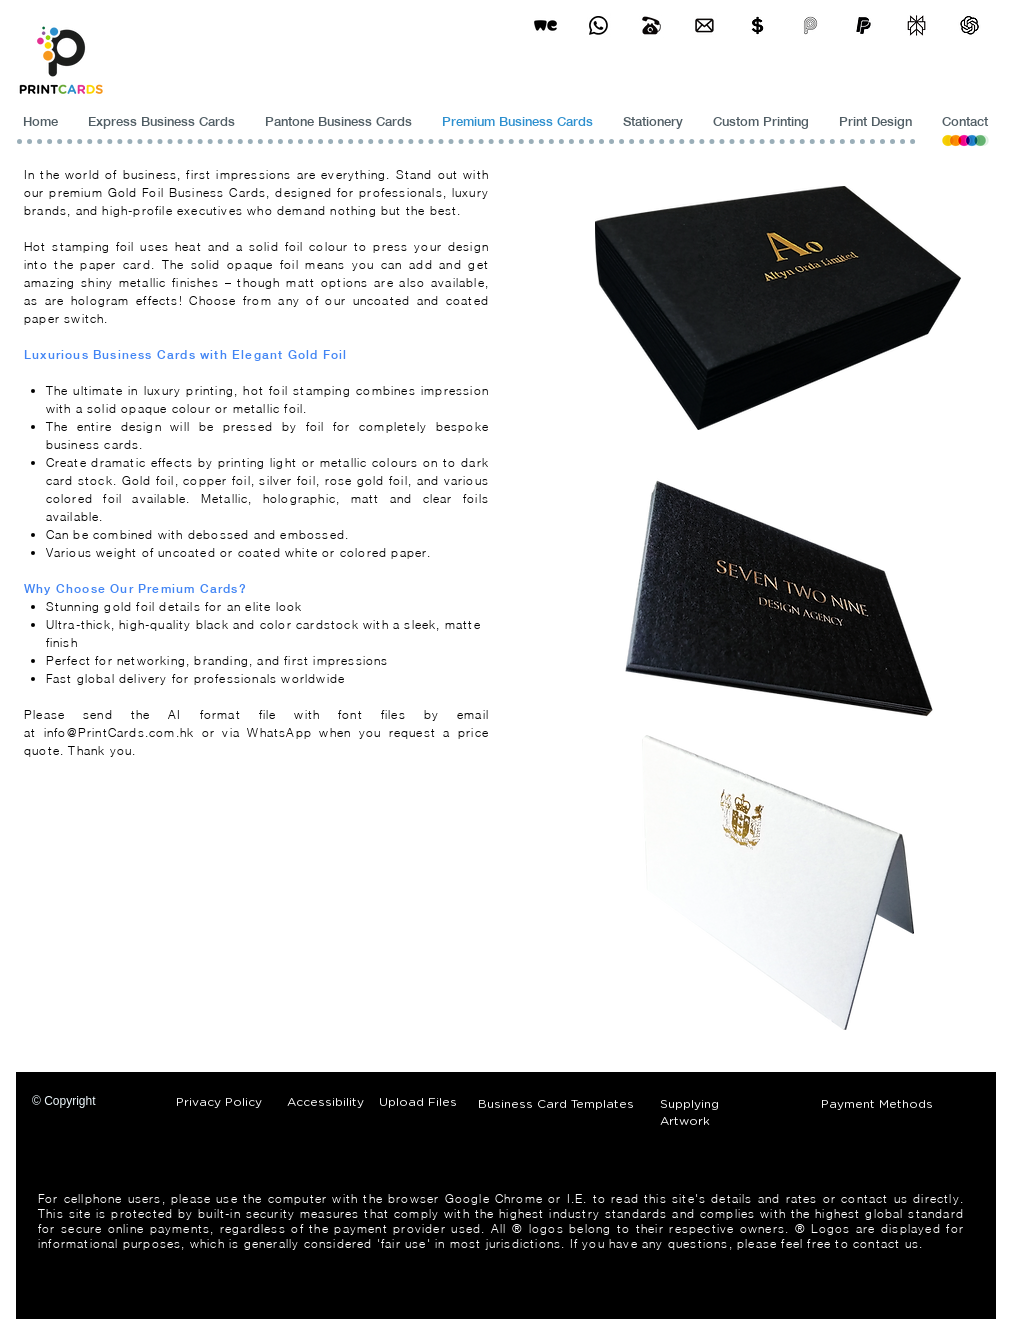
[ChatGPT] (969, 25)
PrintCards (111, 732)
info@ (61, 732)
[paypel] (863, 25)
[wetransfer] (545, 25)
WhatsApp (283, 732)
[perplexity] (916, 25)
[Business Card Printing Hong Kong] (598, 25)
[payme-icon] (810, 25)
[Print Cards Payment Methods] (757, 25)
